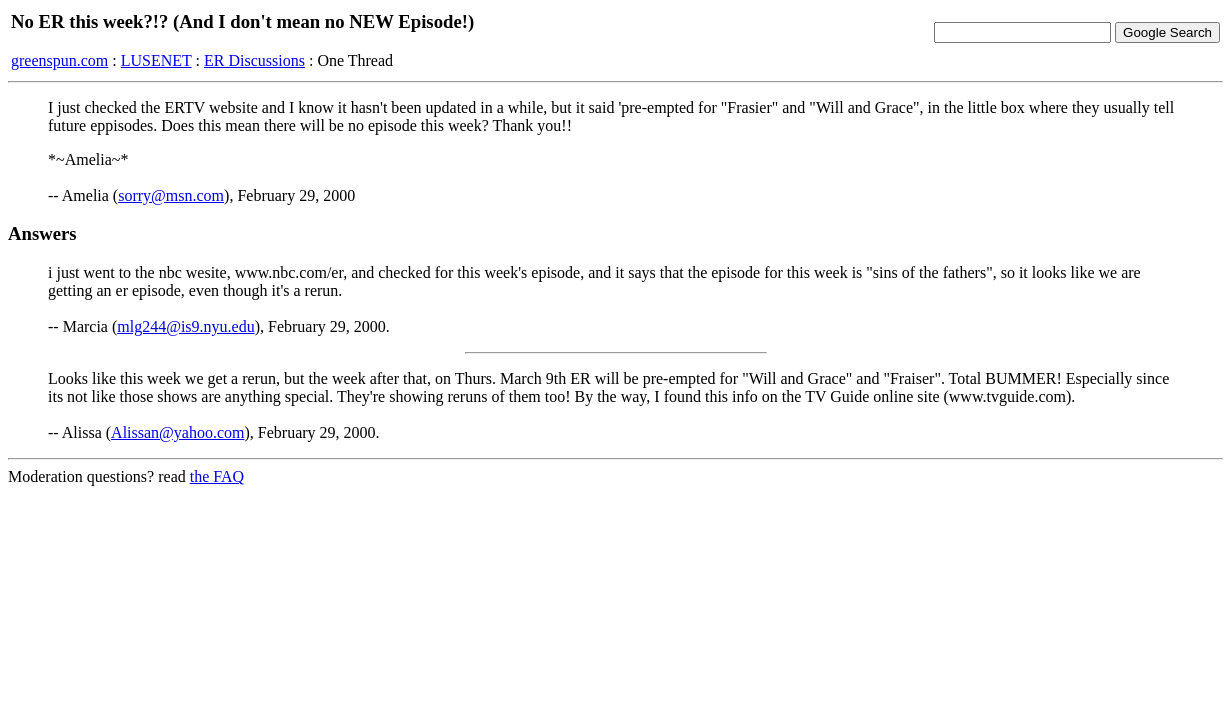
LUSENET (156, 60)
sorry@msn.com (171, 195)
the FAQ (217, 476)
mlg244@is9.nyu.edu (185, 326)
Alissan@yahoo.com (177, 432)
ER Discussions (254, 60)
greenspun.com (59, 60)
